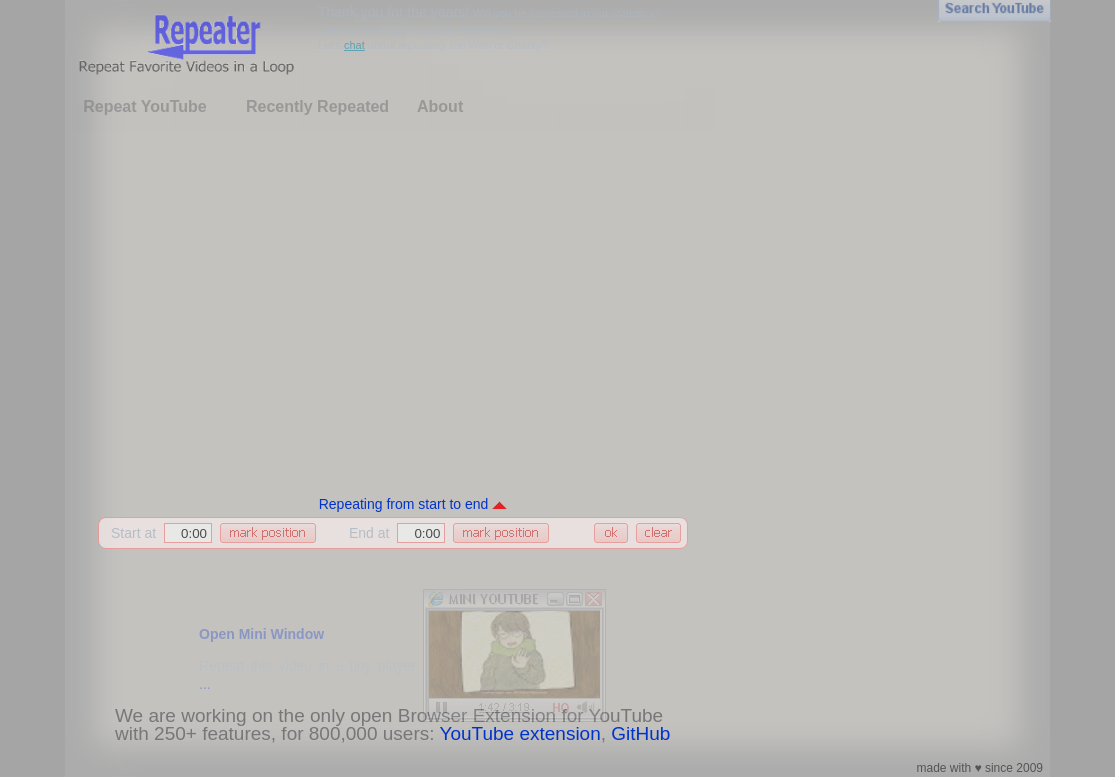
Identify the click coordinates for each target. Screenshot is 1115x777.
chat (354, 45)
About (440, 106)
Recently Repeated (317, 106)
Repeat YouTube (145, 106)
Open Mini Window (261, 634)
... (205, 684)
